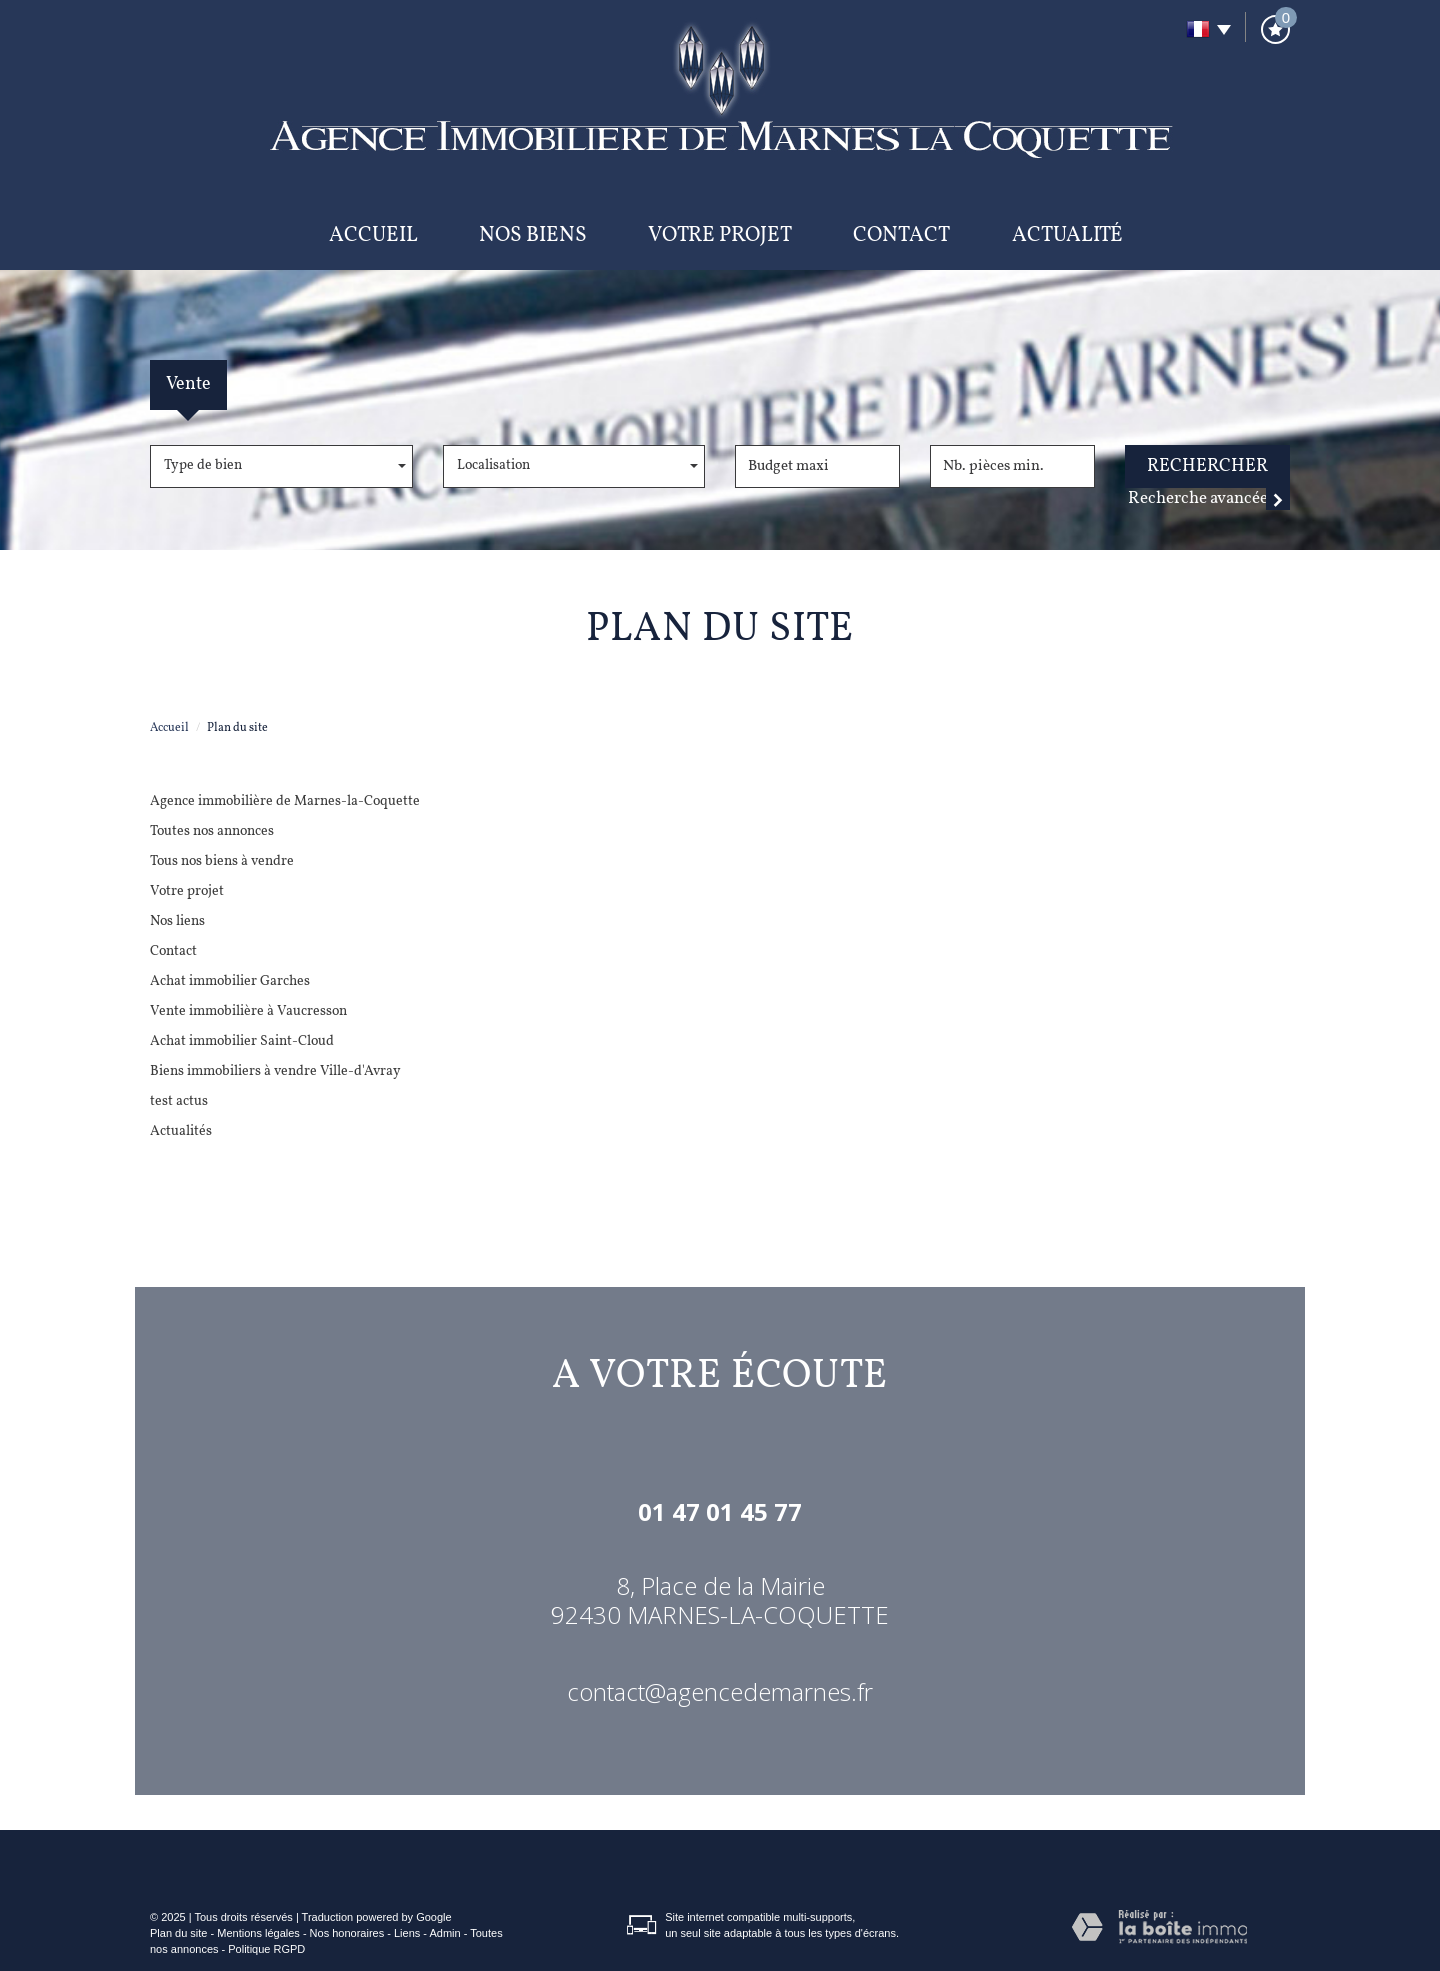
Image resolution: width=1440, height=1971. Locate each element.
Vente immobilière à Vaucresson (248, 1011)
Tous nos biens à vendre (222, 861)
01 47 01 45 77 (720, 1511)
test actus (179, 1101)
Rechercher (1207, 466)
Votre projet (720, 235)
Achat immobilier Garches (230, 981)
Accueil (373, 235)
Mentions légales (258, 1933)
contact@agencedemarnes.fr (720, 1691)
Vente (188, 384)
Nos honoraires (347, 1933)
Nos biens (533, 235)
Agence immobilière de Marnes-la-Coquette (285, 801)
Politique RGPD (266, 1949)
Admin (444, 1933)
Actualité (1067, 235)
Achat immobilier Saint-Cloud (242, 1041)
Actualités (181, 1131)
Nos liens (177, 921)
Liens (407, 1933)
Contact (901, 235)
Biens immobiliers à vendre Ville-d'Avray (275, 1071)
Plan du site (178, 1933)
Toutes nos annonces (212, 831)
